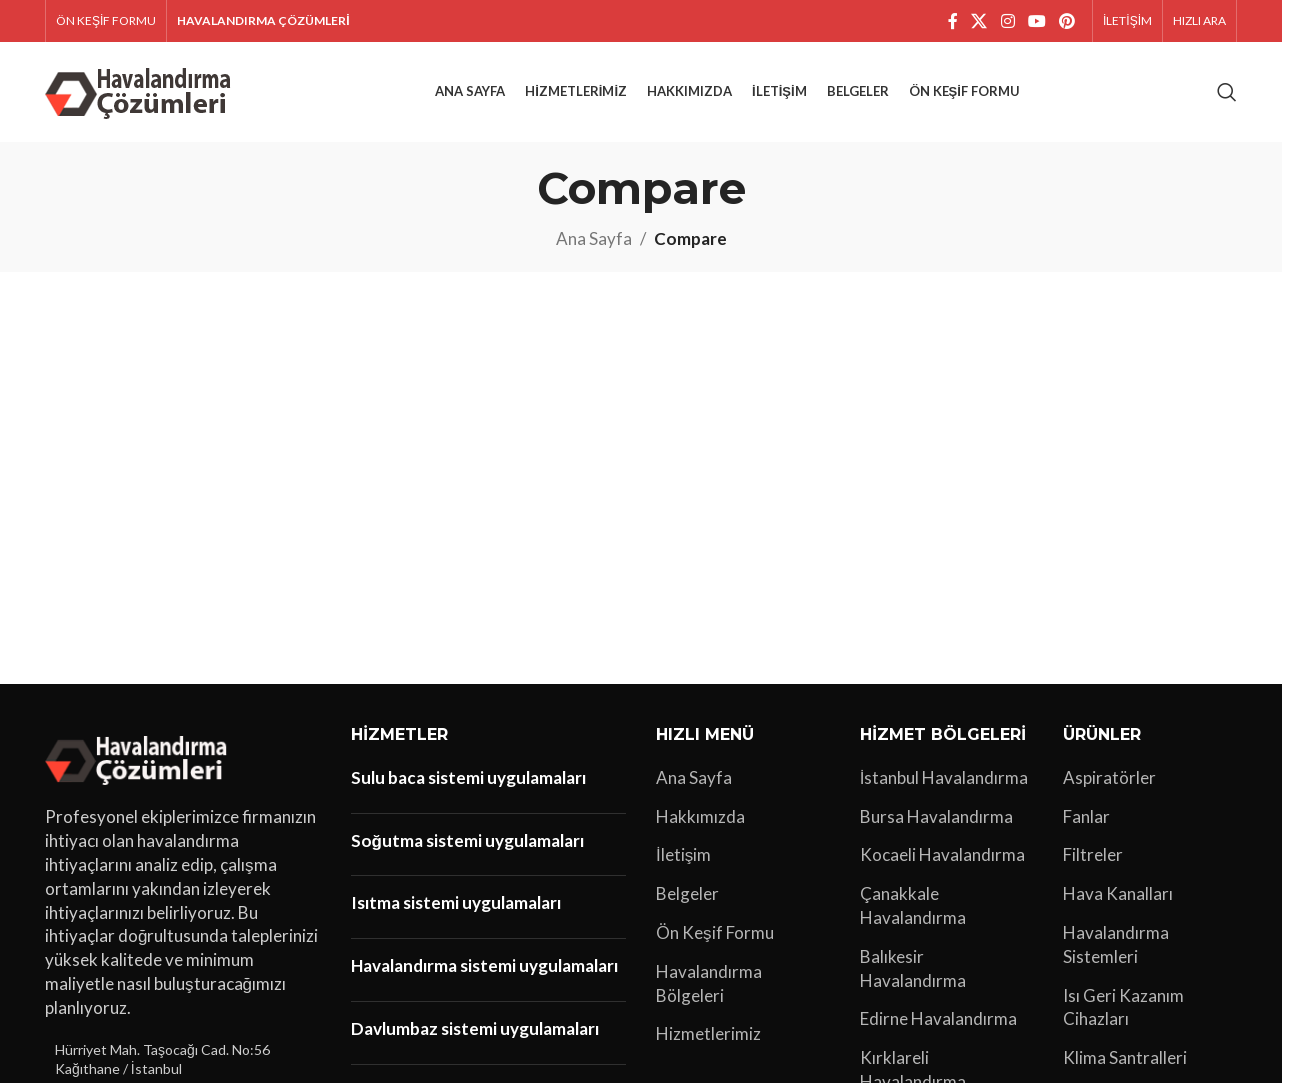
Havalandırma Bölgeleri (709, 983)
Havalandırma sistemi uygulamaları (484, 965)
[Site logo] (141, 89)
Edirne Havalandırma (938, 1018)
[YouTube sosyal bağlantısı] (1036, 21)
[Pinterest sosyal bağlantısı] (1067, 21)
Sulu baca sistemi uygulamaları (468, 777)
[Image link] (139, 757)
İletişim (683, 854)
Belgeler (687, 893)
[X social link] (979, 21)
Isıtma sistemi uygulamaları (456, 902)
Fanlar (1086, 816)
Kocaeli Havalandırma (942, 854)
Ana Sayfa (594, 238)
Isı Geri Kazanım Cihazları (1123, 1007)
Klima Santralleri (1125, 1057)
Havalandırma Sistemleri (1116, 944)
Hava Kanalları (1118, 893)
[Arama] (1227, 92)
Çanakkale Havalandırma (913, 905)
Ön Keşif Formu (715, 932)
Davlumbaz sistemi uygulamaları (475, 1028)
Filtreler (1093, 854)
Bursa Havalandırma (936, 816)
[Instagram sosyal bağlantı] (1007, 21)
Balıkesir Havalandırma (913, 968)
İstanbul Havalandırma (944, 777)
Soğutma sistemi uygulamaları (467, 840)
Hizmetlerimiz (708, 1033)
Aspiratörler (1109, 777)
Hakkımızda (700, 816)
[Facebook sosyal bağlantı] (953, 21)
